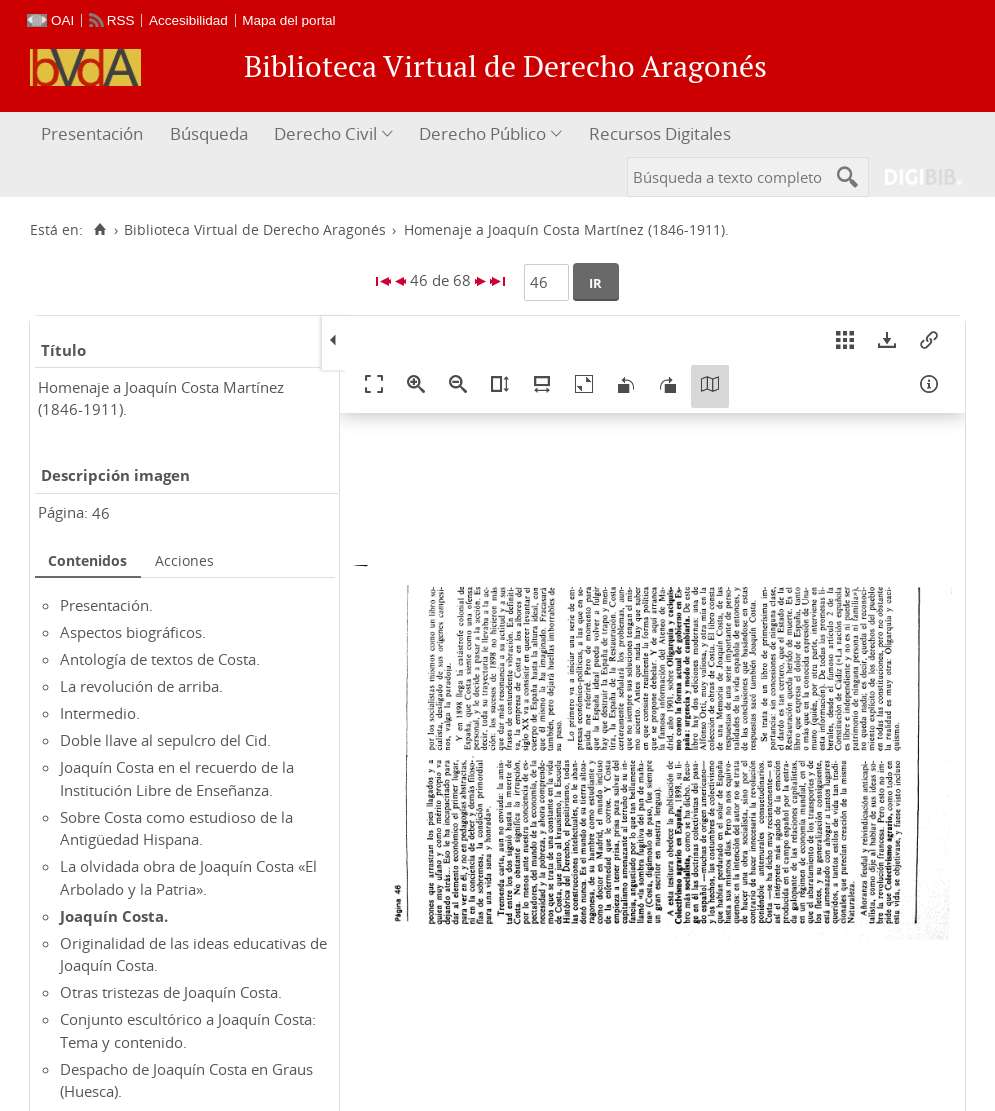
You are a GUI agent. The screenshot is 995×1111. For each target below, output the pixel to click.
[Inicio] (99, 230)
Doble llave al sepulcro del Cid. (165, 740)
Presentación (92, 133)
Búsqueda (209, 133)
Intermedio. (100, 713)
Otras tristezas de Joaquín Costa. (171, 992)
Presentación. (106, 605)
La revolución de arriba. (141, 686)
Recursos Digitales (660, 133)
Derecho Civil (325, 133)
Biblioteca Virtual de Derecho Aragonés (255, 230)
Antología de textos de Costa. (160, 659)
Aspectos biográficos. (133, 632)
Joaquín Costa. (114, 916)
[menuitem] (94, 134)
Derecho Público (482, 133)
